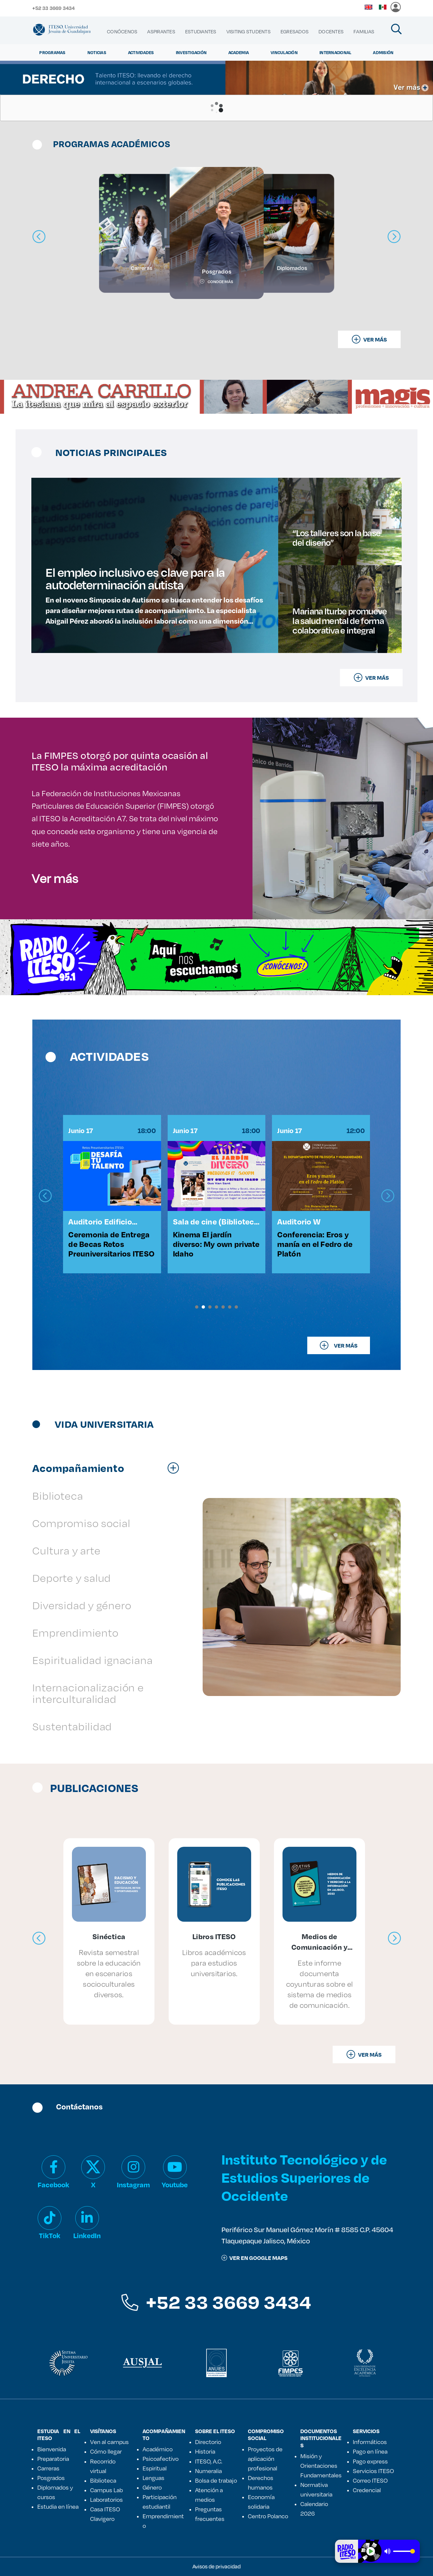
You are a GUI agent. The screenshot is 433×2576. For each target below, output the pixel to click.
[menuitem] (122, 32)
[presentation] (45, 1196)
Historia (205, 2451)
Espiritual (155, 2468)
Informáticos (370, 2441)
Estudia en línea (58, 2506)
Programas (52, 52)
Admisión (383, 52)
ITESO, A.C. (208, 2461)
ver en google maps (254, 2258)
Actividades (141, 52)
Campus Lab (106, 2490)
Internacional (335, 52)
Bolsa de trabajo (216, 2480)
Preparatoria (53, 2458)
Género (152, 2487)
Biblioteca (103, 2480)
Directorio (208, 2441)
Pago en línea (370, 2451)
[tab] (109, 1467)
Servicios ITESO (373, 2470)
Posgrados (51, 2477)
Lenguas (153, 2477)
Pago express (370, 2461)
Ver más (55, 878)
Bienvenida (51, 2449)
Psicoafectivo (161, 2458)
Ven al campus (109, 2441)
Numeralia (208, 2470)
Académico (158, 2449)
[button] (196, 1307)
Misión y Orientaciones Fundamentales (321, 2465)
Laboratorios (106, 2499)
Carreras (48, 2468)
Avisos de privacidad (216, 2566)
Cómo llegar (106, 2451)
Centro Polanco (268, 2516)
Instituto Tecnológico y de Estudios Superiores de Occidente (304, 2177)
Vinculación (284, 52)
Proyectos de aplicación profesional (265, 2458)
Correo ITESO (370, 2480)
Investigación (191, 52)
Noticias (96, 52)
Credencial (367, 2490)
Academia (238, 52)
